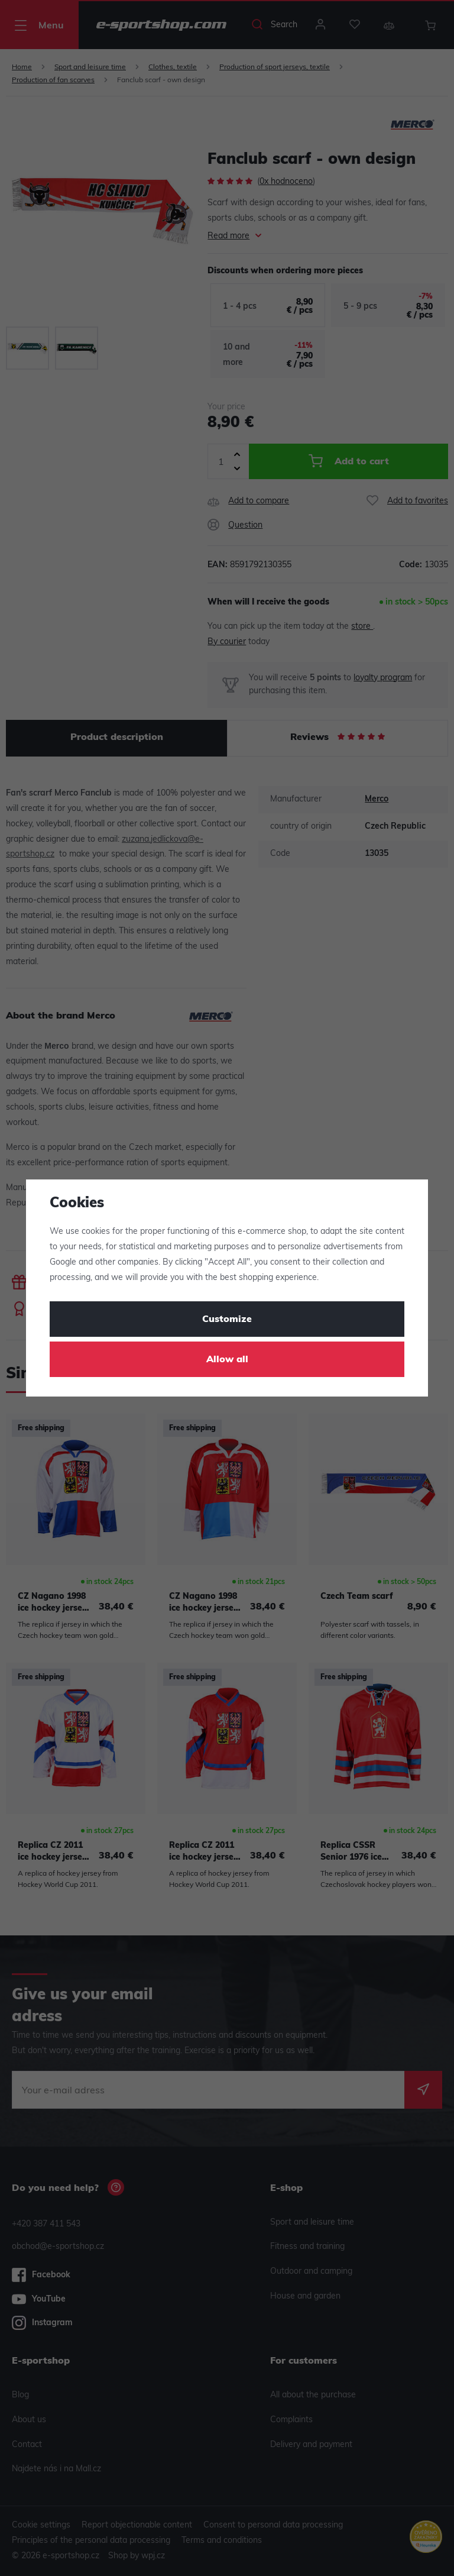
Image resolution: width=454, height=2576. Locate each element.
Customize (227, 1319)
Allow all (227, 1360)
